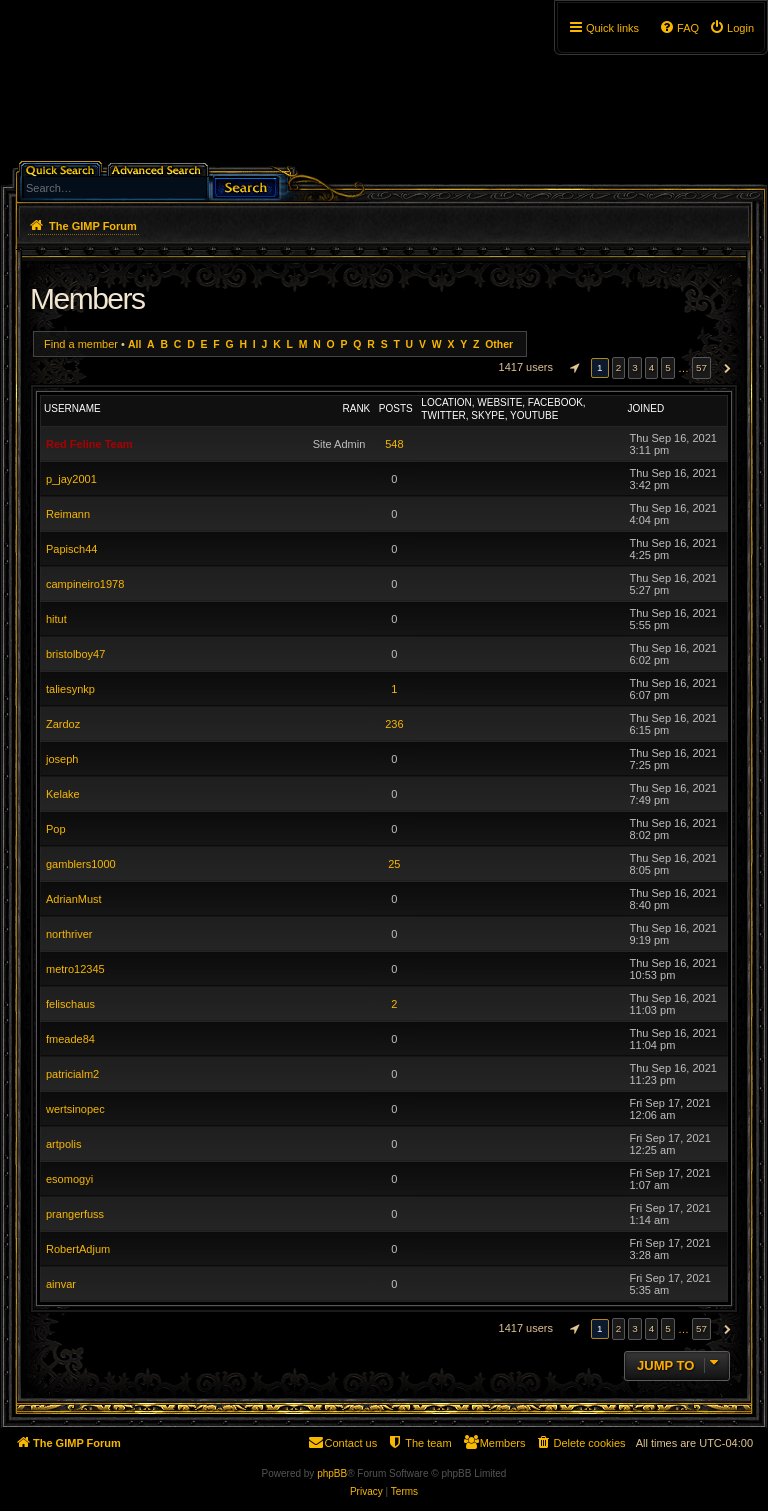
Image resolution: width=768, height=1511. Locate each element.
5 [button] (668, 367)
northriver (69, 934)
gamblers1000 (81, 864)
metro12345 (75, 969)
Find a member (81, 344)
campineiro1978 (85, 584)
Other (499, 344)
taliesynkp (70, 689)
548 (394, 444)
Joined (645, 408)
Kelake (63, 794)
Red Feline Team (89, 444)
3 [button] (635, 367)
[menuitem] (731, 28)
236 (394, 724)
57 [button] (701, 367)
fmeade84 (70, 1039)
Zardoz (63, 724)
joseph (62, 759)
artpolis (63, 1144)
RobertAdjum (78, 1249)
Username (72, 408)
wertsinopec (75, 1109)
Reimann (68, 514)
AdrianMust (74, 899)
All (134, 344)
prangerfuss (75, 1214)
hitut (56, 619)
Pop (56, 829)
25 (394, 864)
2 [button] (619, 367)
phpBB (332, 1473)
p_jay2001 (71, 479)
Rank (356, 408)
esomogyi (69, 1179)
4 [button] (652, 367)
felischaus (70, 1004)
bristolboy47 (75, 654)
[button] (572, 368)
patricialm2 (72, 1074)
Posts (396, 408)
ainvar (61, 1284)
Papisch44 (71, 549)
